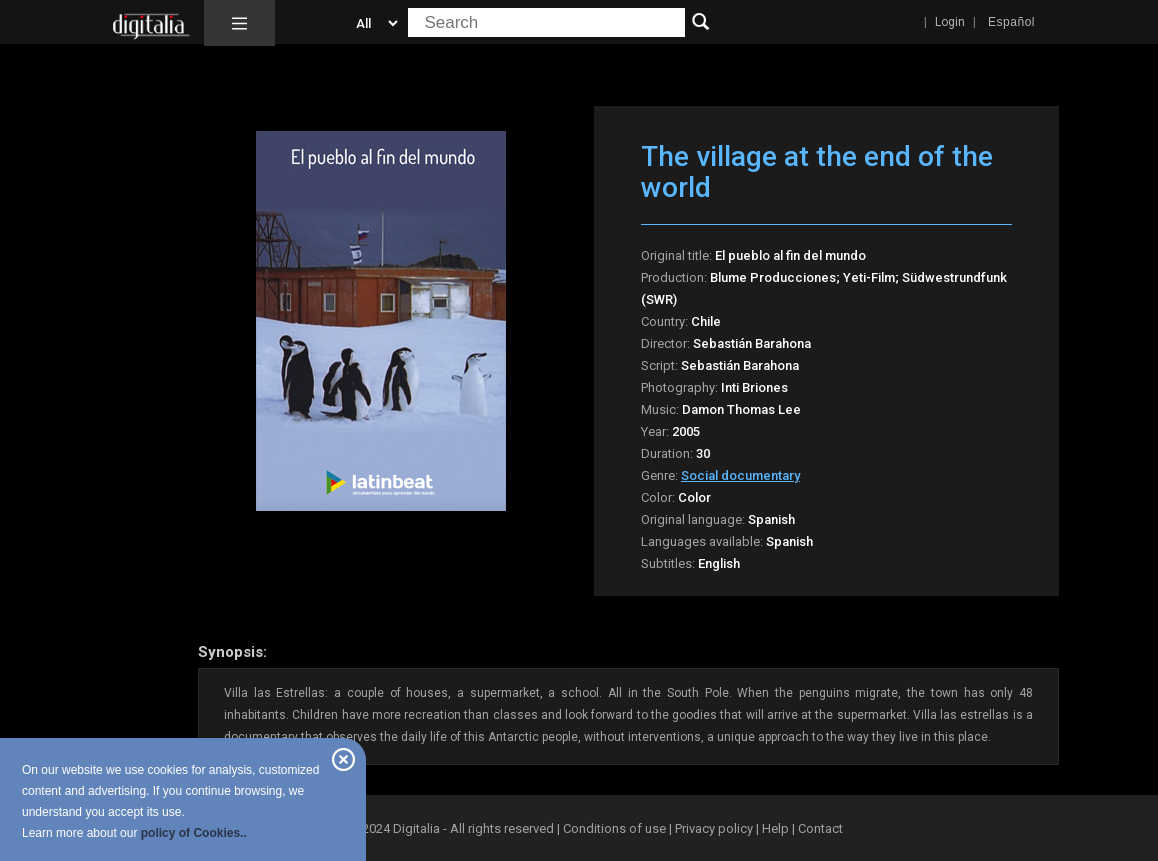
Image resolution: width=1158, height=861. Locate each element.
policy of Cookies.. (194, 833)
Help (775, 828)
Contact (820, 828)
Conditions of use (616, 828)
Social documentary (740, 475)
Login (950, 22)
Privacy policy (714, 828)
